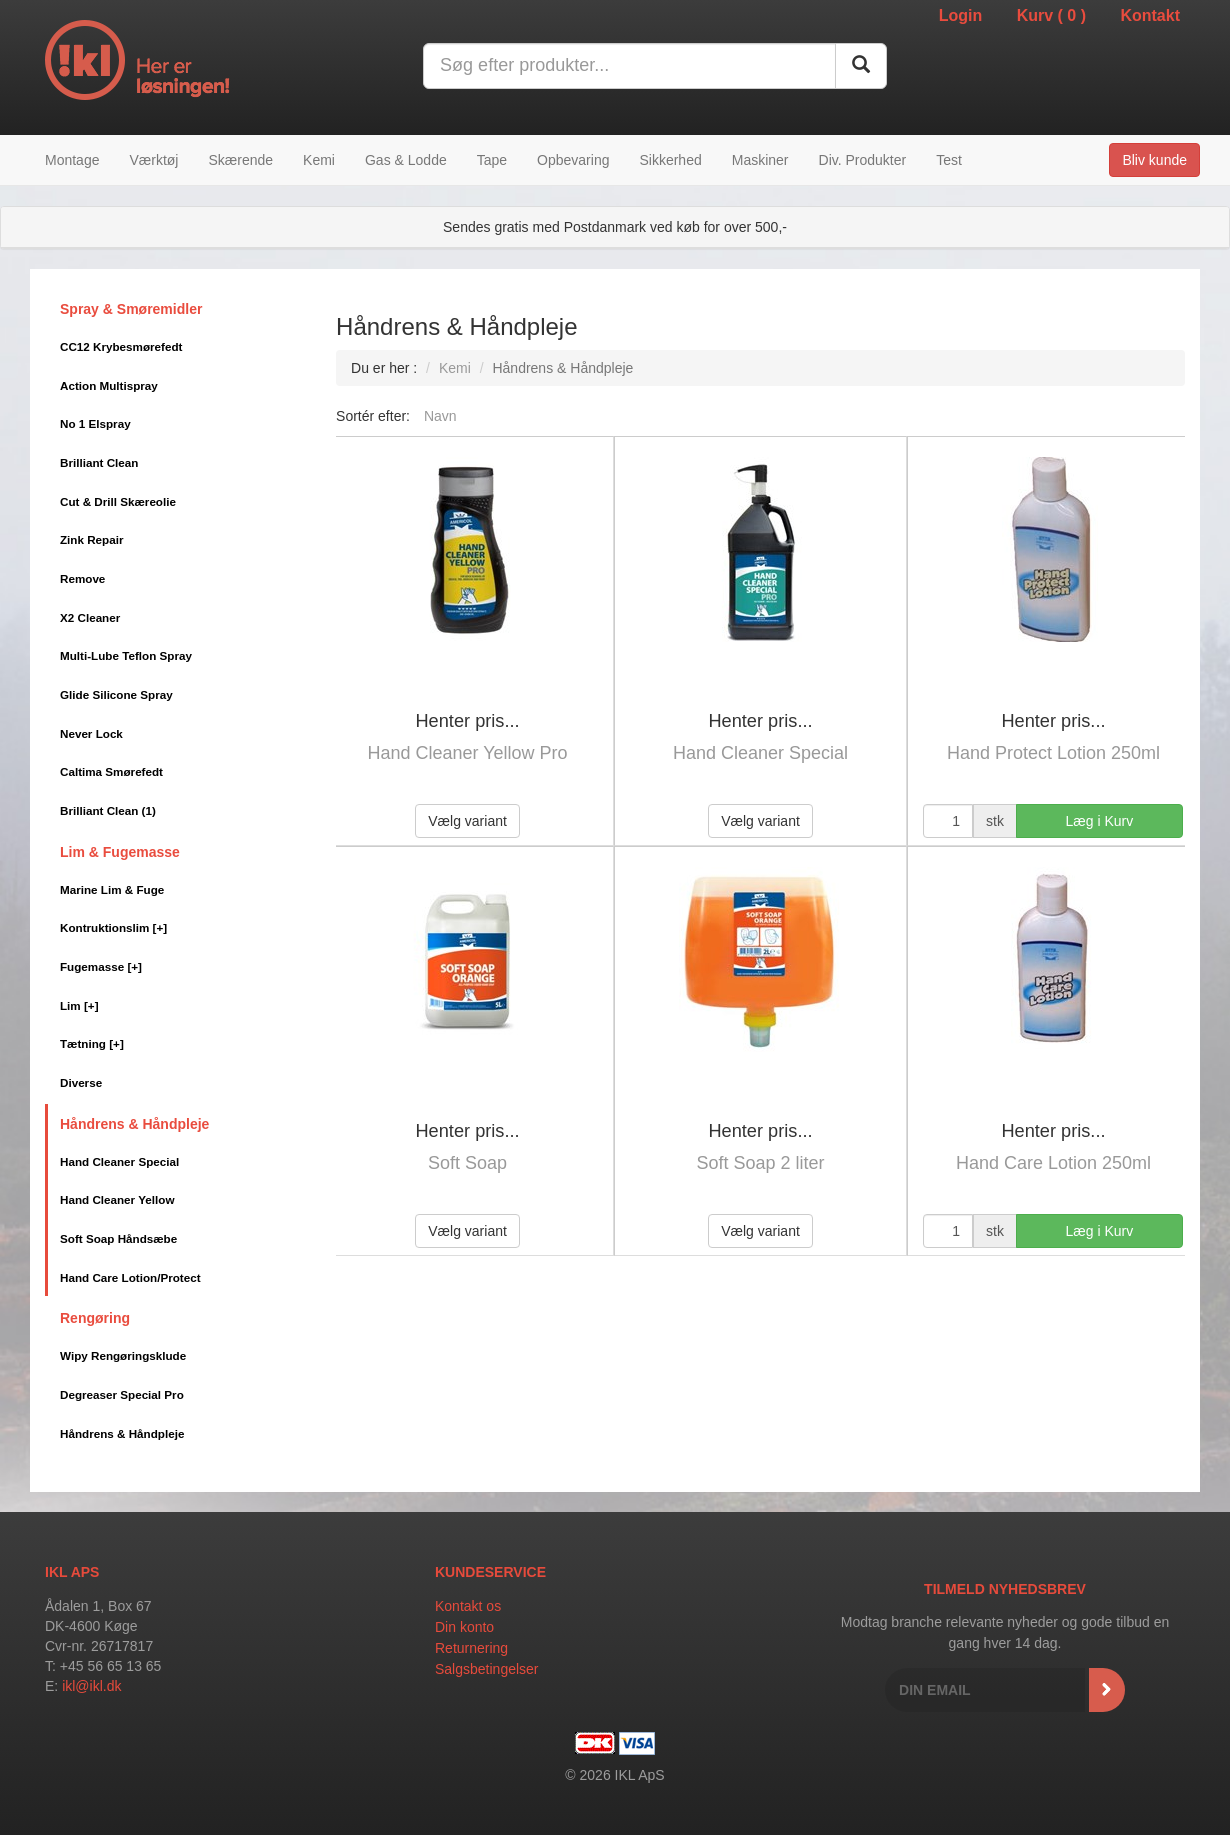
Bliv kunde (1154, 160)
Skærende (240, 160)
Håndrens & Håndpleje (134, 1124)
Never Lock (91, 733)
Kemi (319, 160)
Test (949, 160)
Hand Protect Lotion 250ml (1053, 753)
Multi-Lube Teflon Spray (126, 655)
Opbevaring (573, 160)
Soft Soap (467, 1163)
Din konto (464, 1627)
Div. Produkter (863, 160)
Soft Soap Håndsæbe (118, 1238)
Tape (492, 160)
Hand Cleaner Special (119, 1161)
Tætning (92, 1043)
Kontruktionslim (113, 927)
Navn (440, 416)
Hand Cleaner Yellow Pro (467, 753)
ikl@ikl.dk (91, 1686)
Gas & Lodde (406, 160)
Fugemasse (101, 966)
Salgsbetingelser (487, 1669)
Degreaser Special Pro (122, 1394)
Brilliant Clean (99, 462)
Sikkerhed (670, 160)
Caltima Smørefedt (111, 771)
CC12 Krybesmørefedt (121, 346)
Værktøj (153, 160)
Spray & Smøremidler (131, 309)
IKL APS (72, 1572)
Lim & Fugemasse (120, 852)
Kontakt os (468, 1606)
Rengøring (95, 1318)
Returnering (471, 1648)
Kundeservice (490, 1572)
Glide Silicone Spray (116, 694)
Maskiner (760, 160)
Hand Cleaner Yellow (117, 1199)
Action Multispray (109, 385)
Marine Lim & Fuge (112, 889)
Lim (79, 1005)
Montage (72, 160)
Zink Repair (91, 539)
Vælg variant (467, 821)
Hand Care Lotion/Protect (130, 1277)
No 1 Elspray (95, 423)
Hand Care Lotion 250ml (1053, 1163)
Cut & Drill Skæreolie (118, 501)
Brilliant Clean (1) (108, 810)
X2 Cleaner (90, 617)
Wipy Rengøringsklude (123, 1355)
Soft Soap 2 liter (760, 1163)
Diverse (81, 1082)
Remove (82, 578)
